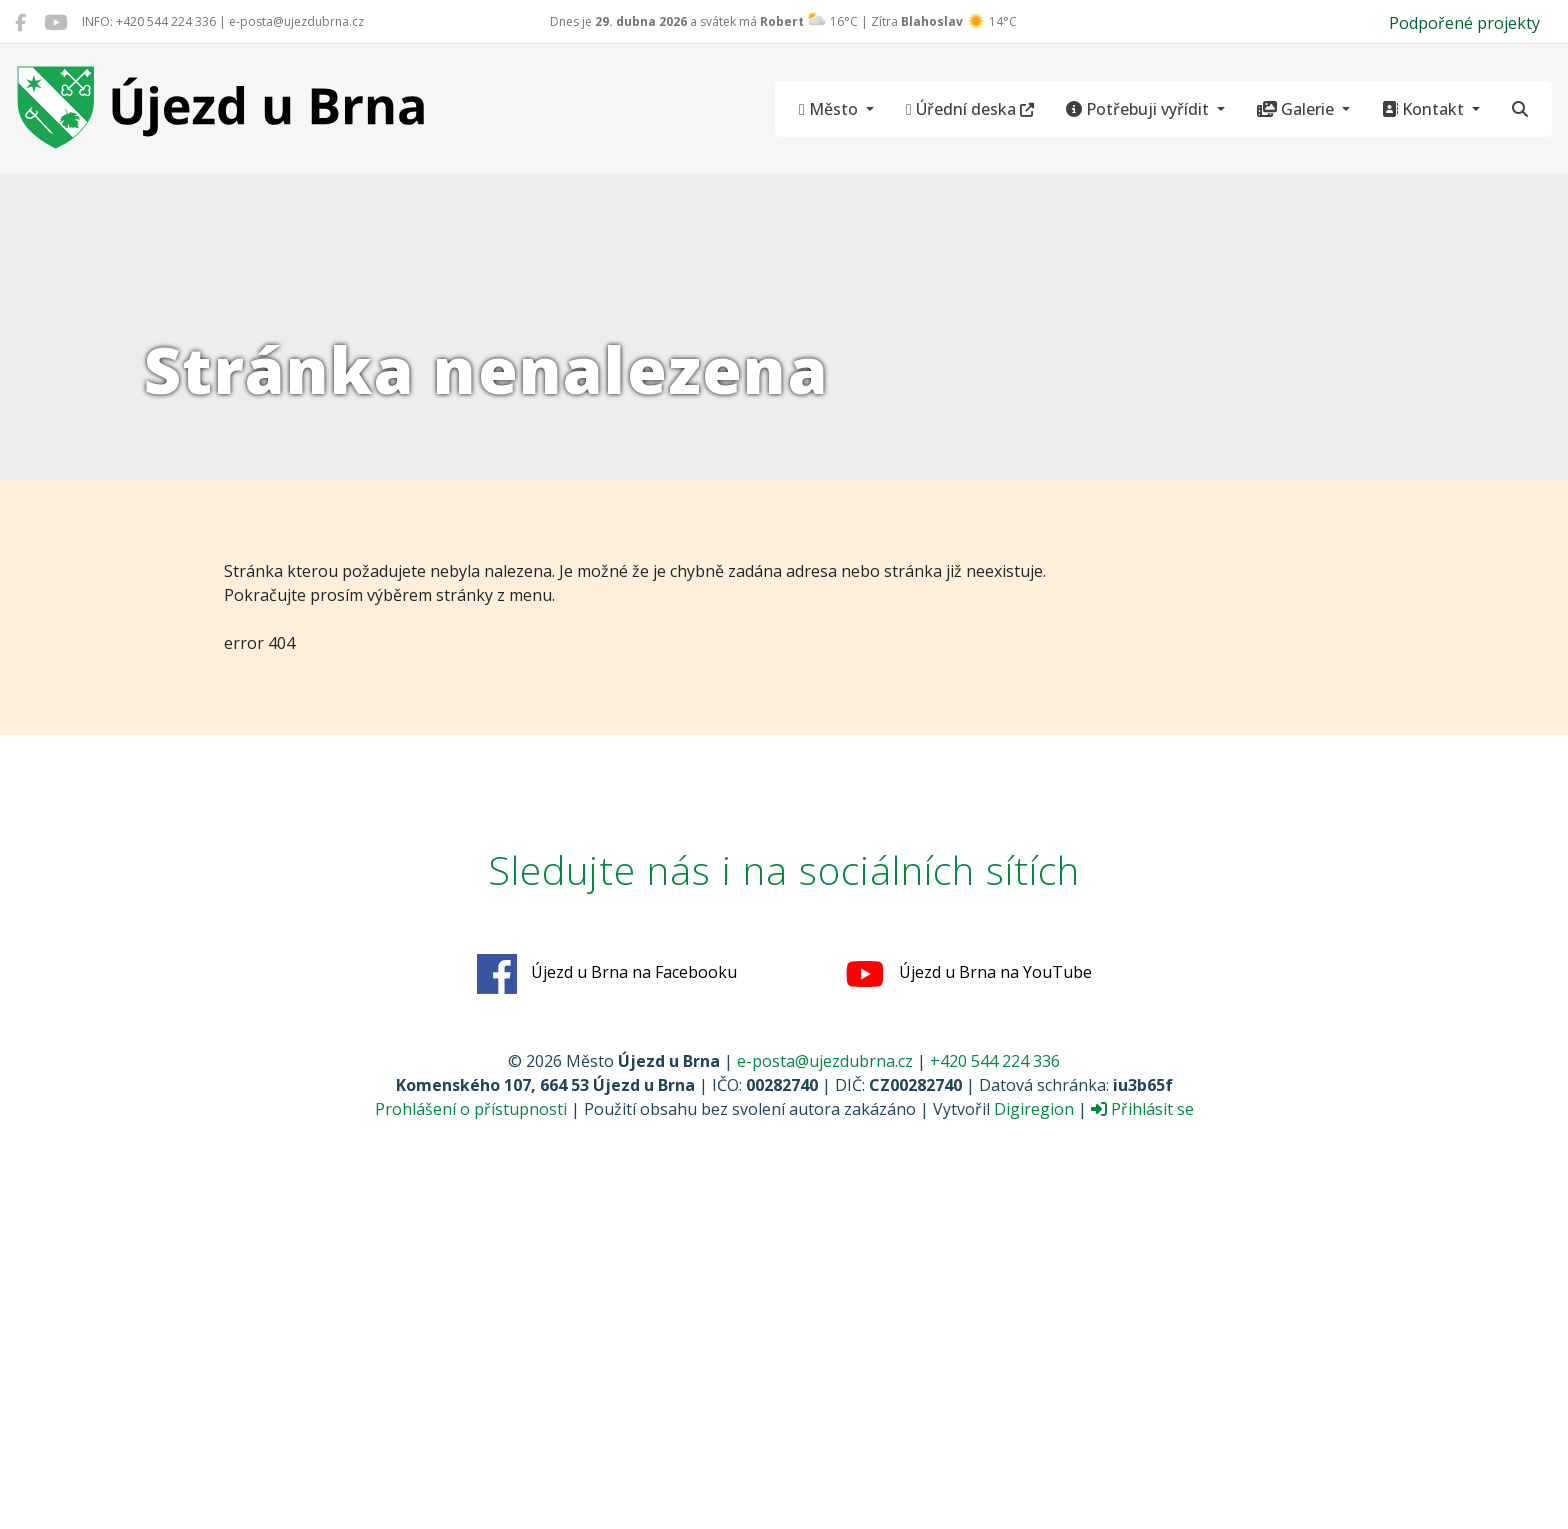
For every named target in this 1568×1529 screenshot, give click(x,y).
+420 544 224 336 (995, 1061)
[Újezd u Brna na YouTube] (55, 22)
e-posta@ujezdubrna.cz (825, 1061)
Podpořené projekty (1464, 23)
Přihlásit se (1142, 1109)
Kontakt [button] (1425, 109)
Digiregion (1034, 1109)
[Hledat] (1520, 109)
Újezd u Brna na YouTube (968, 974)
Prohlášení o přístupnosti (471, 1109)
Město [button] (830, 109)
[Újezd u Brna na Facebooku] (20, 22)
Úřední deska (970, 109)
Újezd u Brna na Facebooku (607, 974)
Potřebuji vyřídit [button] (1139, 109)
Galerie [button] (1297, 109)
